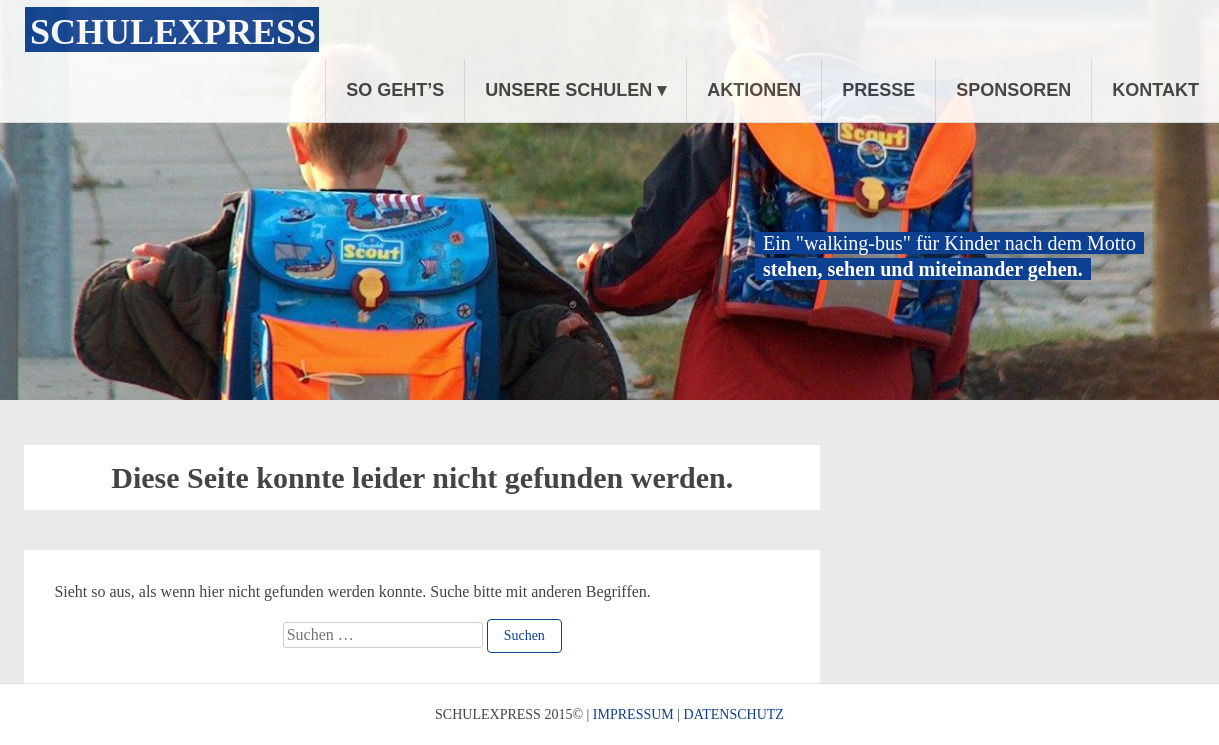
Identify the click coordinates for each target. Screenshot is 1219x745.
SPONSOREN (1013, 90)
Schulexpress (173, 32)
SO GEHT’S (395, 90)
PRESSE (878, 90)
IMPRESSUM (633, 714)
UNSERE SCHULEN (568, 90)
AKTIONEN (754, 90)
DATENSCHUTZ (734, 714)
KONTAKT (1155, 90)
